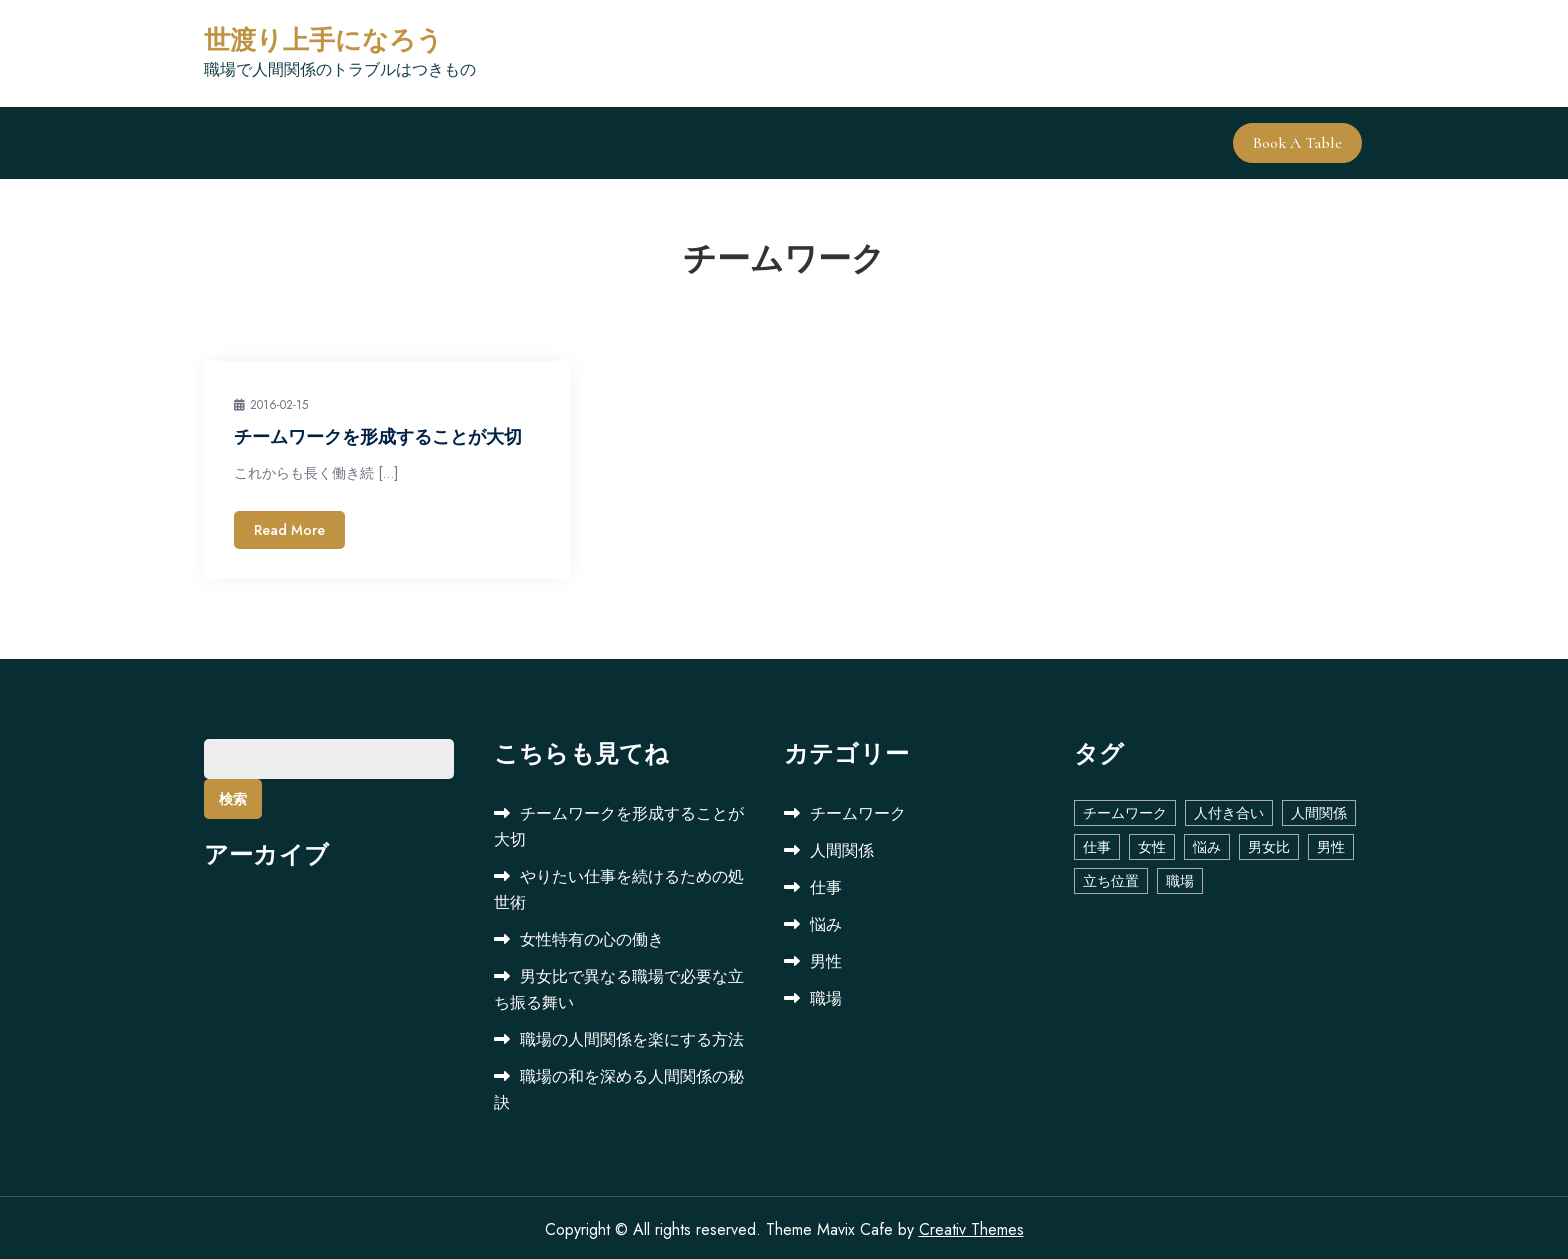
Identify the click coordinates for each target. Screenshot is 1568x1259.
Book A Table (1299, 141)
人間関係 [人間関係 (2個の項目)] (1319, 809)
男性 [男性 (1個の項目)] (1331, 843)
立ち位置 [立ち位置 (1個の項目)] (1111, 877)
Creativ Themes (971, 1225)
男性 (826, 957)
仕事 (826, 883)
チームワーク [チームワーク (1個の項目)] (1125, 809)
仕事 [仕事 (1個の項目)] (1097, 843)
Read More (289, 526)
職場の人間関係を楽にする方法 (632, 1035)
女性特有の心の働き (592, 935)
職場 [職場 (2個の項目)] (1180, 877)
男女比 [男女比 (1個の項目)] (1269, 843)
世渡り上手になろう (323, 40)
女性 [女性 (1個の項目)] (1152, 843)
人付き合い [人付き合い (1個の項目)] (1229, 809)
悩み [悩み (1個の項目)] (1207, 843)
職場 (826, 994)
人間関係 (842, 846)
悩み (826, 920)
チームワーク (858, 809)
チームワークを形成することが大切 (378, 434)
